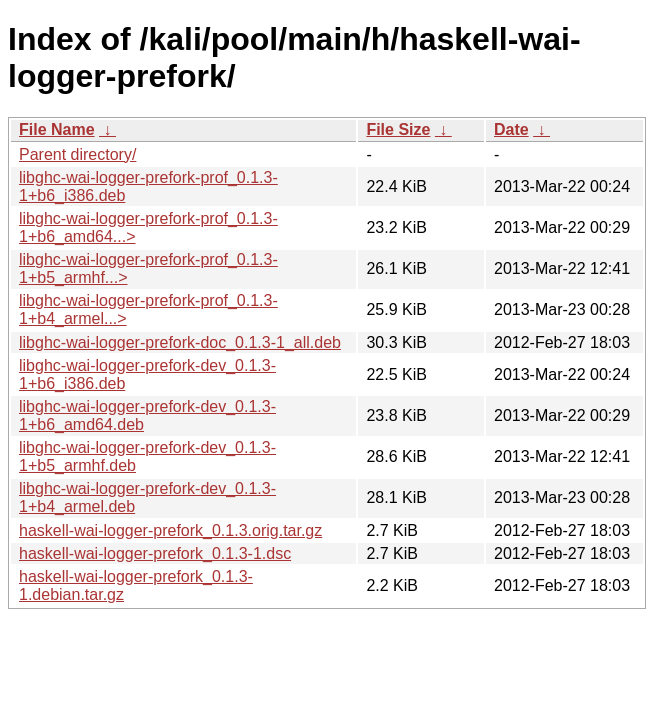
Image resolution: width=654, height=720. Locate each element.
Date (511, 129)
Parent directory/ (77, 154)
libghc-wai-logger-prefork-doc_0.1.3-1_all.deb (180, 342)
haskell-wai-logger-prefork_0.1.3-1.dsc (155, 553)
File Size (398, 129)
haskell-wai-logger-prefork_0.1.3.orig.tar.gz (170, 530)
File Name (57, 129)
